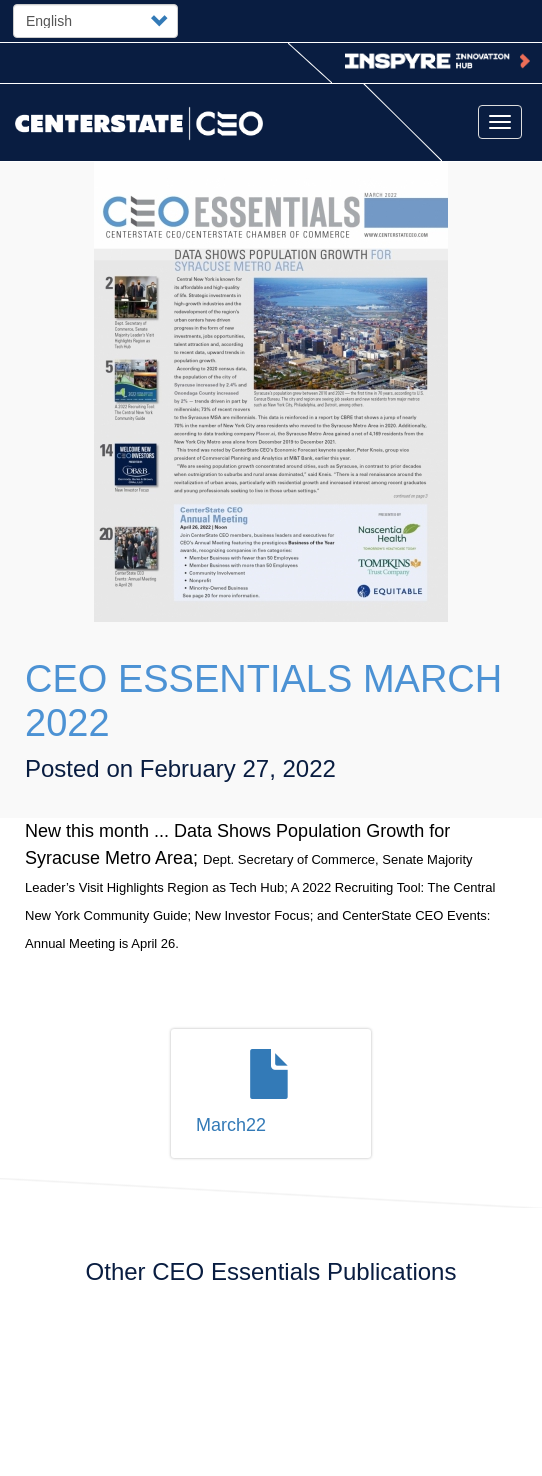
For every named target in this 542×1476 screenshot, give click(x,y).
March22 (231, 1125)
